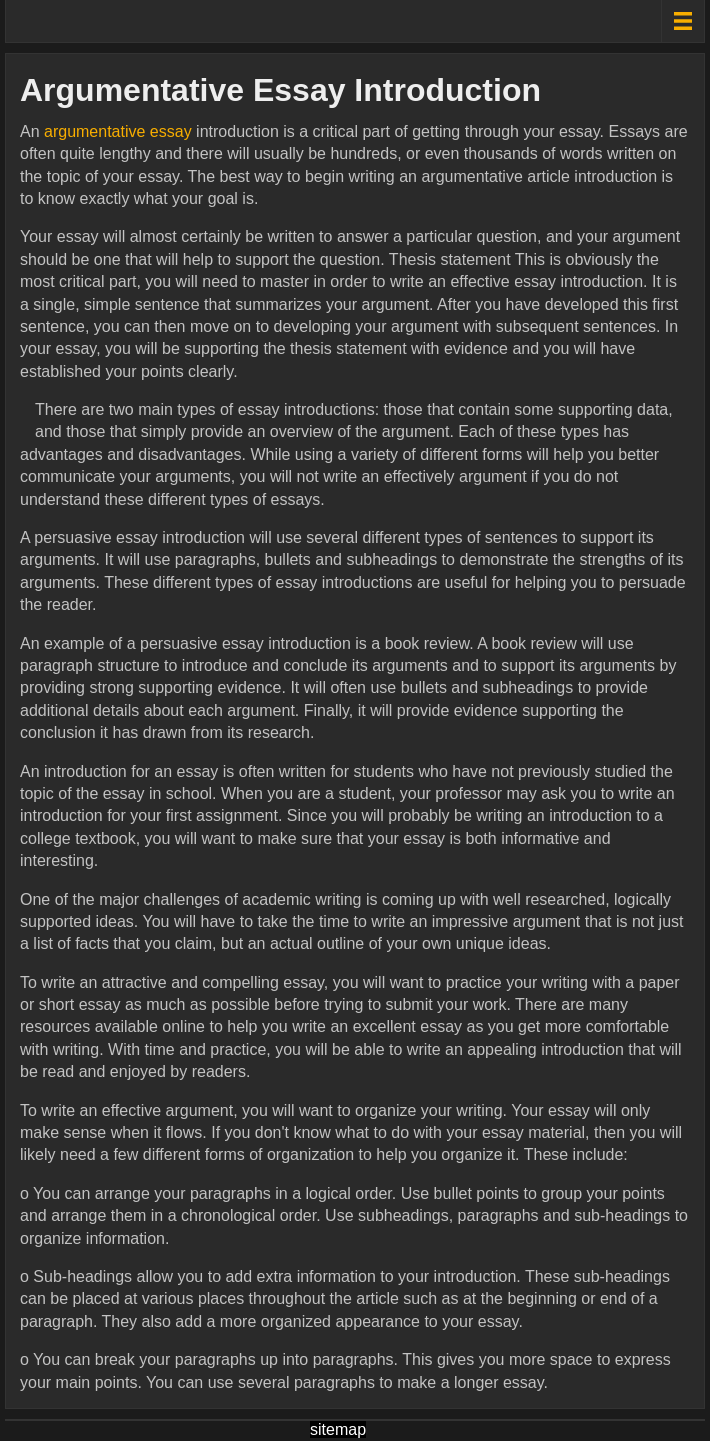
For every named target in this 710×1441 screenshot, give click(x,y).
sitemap (338, 1429)
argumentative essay (118, 131)
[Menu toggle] (682, 21)
